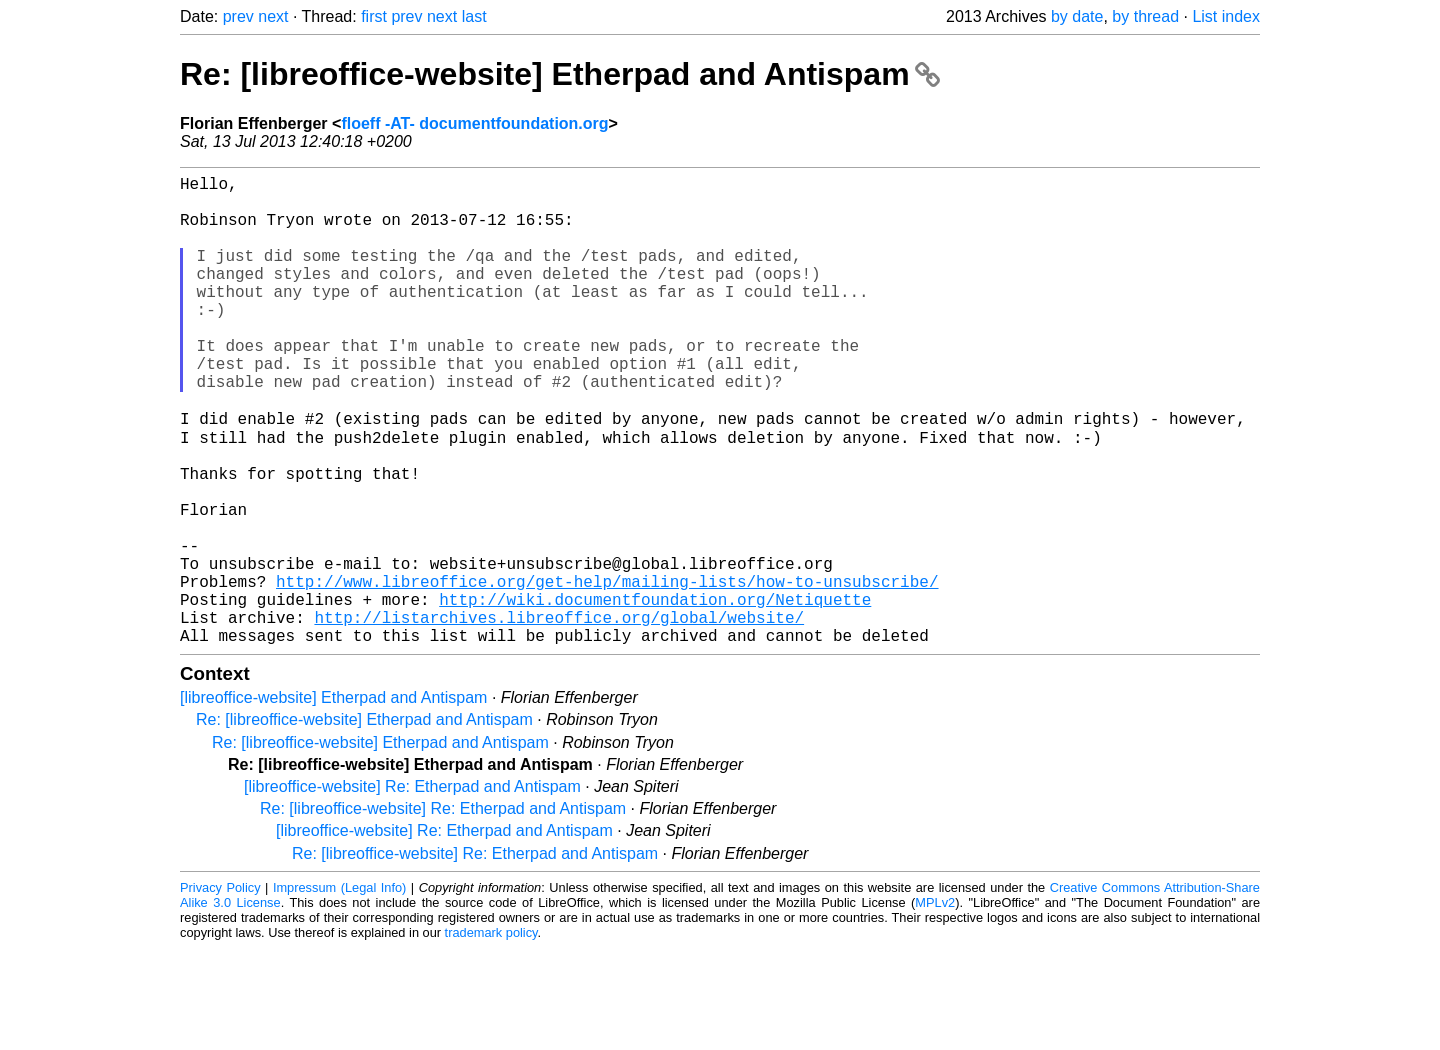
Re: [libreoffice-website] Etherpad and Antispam (560, 74)
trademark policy (491, 1034)
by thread (1145, 16)
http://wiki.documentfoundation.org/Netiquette (655, 693)
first (374, 16)
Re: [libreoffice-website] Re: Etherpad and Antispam (443, 910)
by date (1077, 16)
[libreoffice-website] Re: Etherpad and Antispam (412, 888)
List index (1226, 16)
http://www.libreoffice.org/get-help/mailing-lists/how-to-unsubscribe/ (607, 671)
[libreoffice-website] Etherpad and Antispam (333, 799)
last (474, 16)
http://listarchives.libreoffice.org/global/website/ (559, 715)
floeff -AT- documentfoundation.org (474, 123)
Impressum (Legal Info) (339, 989)
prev (238, 16)
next (273, 16)
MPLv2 (935, 1004)
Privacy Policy (220, 989)
